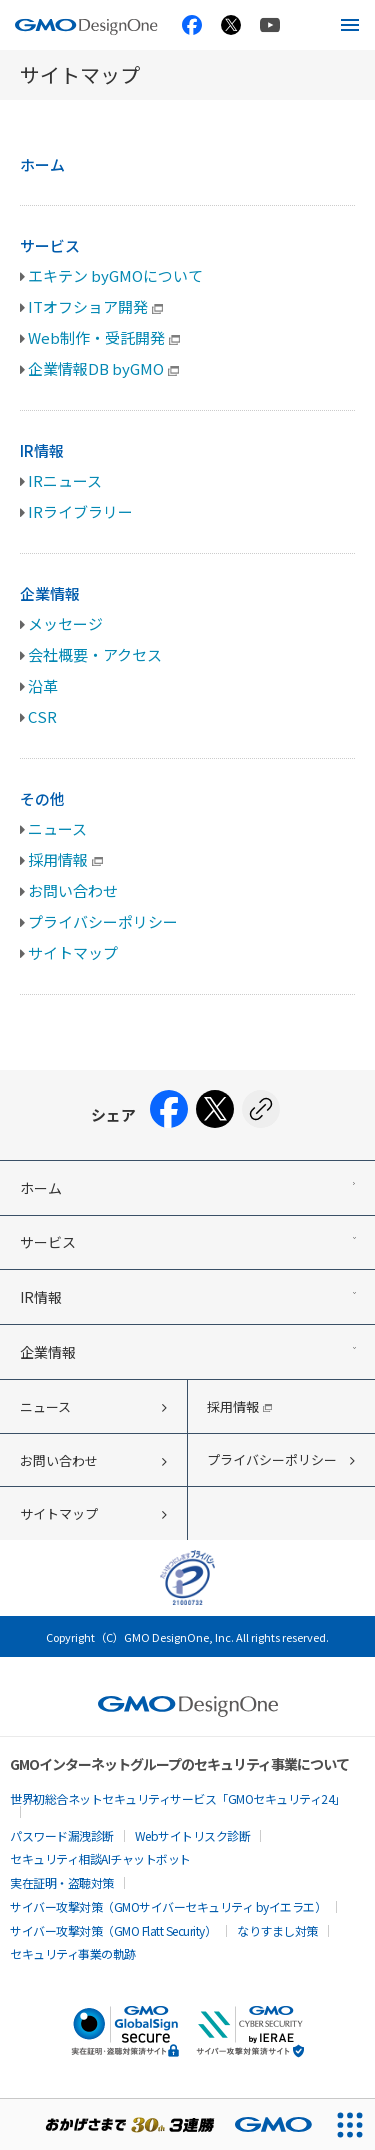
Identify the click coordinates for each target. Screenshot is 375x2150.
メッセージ (65, 623)
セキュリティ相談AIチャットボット (100, 1858)
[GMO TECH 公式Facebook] (192, 25)
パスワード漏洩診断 (62, 1835)
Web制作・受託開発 (104, 337)
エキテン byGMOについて (115, 275)
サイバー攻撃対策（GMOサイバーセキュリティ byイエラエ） (168, 1906)
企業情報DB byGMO (103, 368)
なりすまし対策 (277, 1930)
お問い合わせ (73, 890)
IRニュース (65, 480)
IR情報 (42, 450)
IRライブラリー (80, 511)
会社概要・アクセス (95, 654)
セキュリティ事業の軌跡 (73, 1953)
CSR (42, 716)
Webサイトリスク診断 (193, 1835)
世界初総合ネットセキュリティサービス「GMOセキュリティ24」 (178, 1798)
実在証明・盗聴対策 (62, 1882)
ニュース (57, 828)
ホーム (42, 164)
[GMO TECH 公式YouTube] (270, 24)
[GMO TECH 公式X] (231, 25)
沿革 (43, 685)
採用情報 (65, 859)
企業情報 (50, 593)
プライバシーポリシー (103, 921)
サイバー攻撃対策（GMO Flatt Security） (113, 1930)
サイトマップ (73, 952)
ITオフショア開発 (95, 306)
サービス (50, 245)
